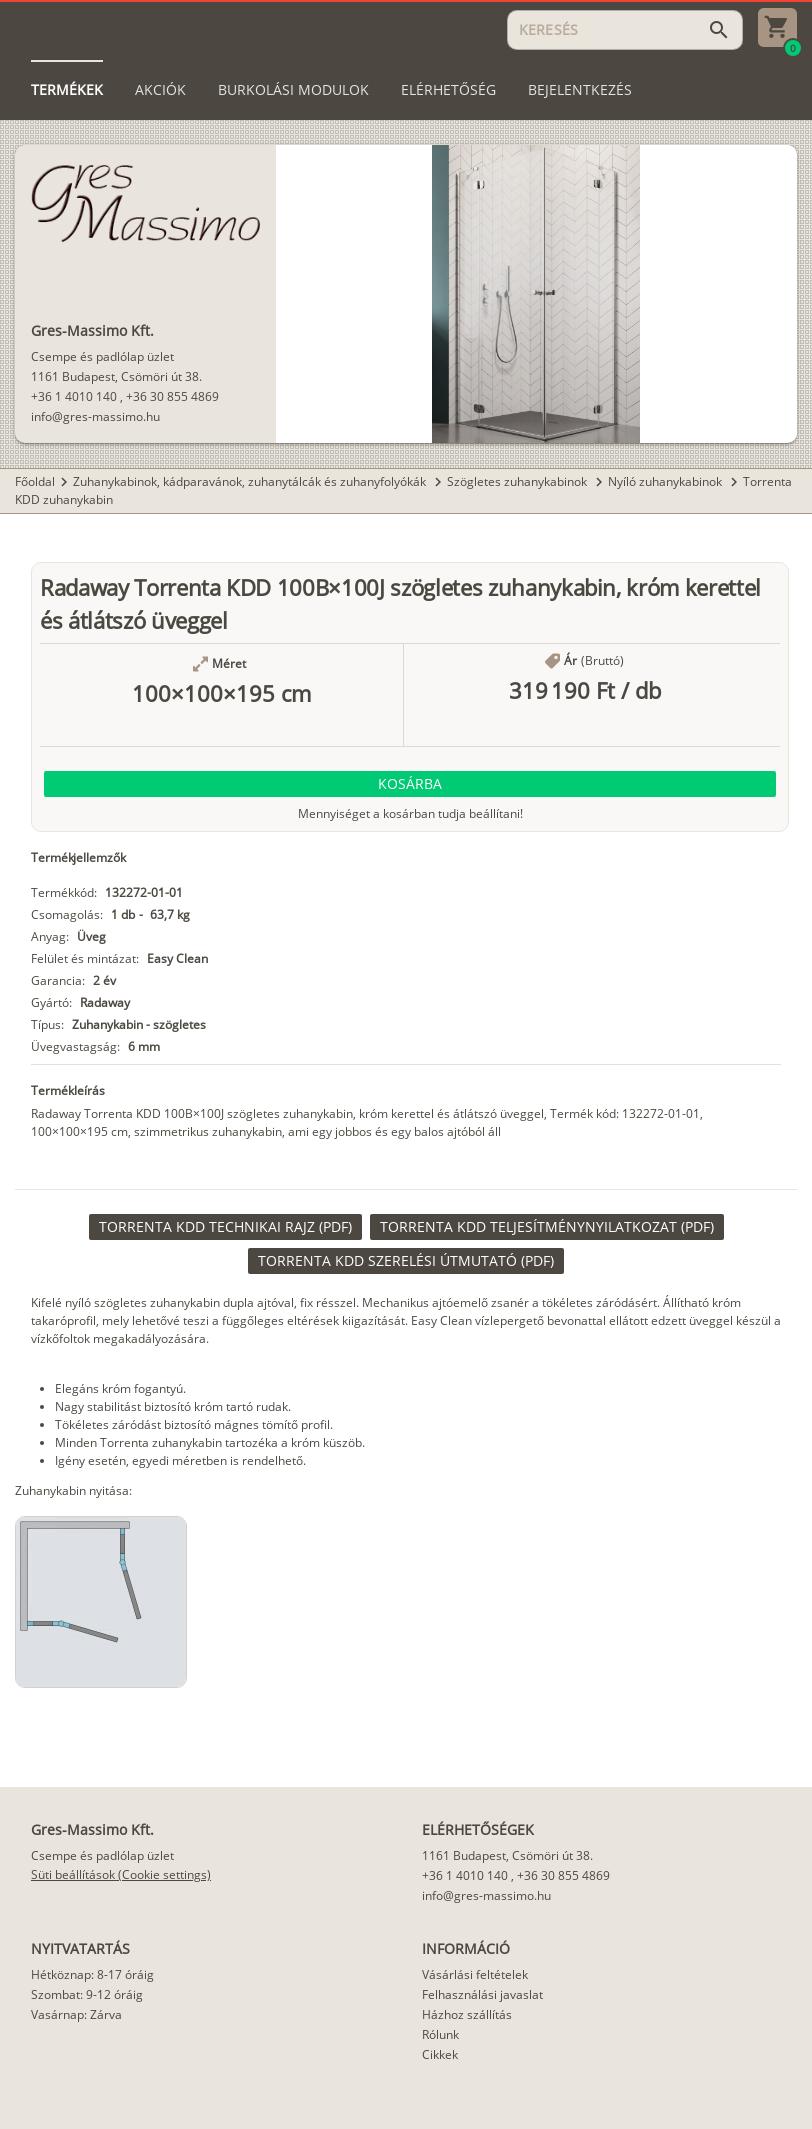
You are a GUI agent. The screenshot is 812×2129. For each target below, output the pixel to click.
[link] (225, 1227)
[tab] (67, 90)
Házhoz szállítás (467, 2014)
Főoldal (35, 481)
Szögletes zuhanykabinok (518, 481)
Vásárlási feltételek (475, 1974)
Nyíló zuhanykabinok (666, 481)
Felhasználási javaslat (482, 1994)
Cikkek (440, 2054)
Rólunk (440, 2034)
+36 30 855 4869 (172, 396)
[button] (410, 784)
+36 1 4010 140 (74, 396)
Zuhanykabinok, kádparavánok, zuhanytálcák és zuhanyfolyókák (251, 481)
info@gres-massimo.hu (95, 416)
